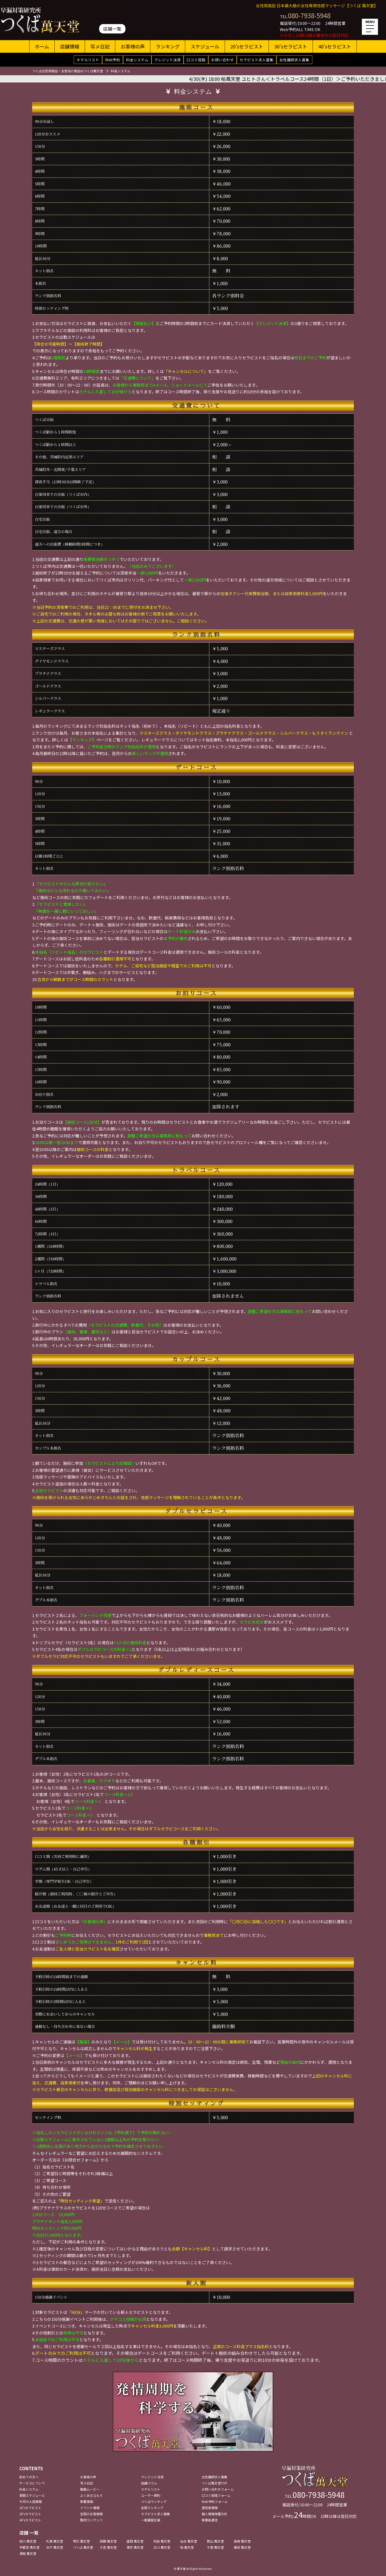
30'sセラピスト (290, 46)
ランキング (168, 46)
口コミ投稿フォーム (216, 2495)
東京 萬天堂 (135, 2547)
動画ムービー (89, 2489)
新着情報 (86, 2501)
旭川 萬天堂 (27, 2541)
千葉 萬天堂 (215, 2547)
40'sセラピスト (334, 46)
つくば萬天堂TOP (214, 2483)
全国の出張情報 (91, 2513)
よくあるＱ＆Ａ (91, 2495)
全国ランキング (152, 2507)
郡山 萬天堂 (215, 2541)
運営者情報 (210, 2507)
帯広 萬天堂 (81, 2541)
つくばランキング (154, 2501)
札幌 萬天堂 (54, 2541)
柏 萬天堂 (187, 2547)
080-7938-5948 (309, 15)
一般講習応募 (150, 2520)
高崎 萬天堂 (242, 2541)
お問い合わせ (222, 59)
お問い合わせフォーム (218, 2489)
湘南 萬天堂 (27, 2553)
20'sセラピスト (246, 46)
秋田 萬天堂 (161, 2541)
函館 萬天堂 (108, 2541)
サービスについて (32, 2483)
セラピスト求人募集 (256, 59)
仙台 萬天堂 (188, 2541)
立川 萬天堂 (161, 2547)
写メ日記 (100, 46)
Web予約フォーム (215, 2501)
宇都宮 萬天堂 (29, 2547)
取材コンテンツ (91, 2520)
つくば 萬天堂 (83, 2547)
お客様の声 (133, 46)
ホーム (42, 46)
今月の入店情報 (30, 2501)
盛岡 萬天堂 (135, 2541)
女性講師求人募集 (294, 59)
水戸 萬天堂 (54, 2547)
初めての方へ (29, 2477)
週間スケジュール (32, 2495)
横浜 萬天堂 (242, 2547)
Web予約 (112, 59)
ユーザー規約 (150, 2495)
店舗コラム (149, 2483)
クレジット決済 (167, 59)
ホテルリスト (88, 59)
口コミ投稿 (196, 59)
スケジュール (205, 46)
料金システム (137, 59)
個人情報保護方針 (214, 2513)
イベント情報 (89, 2507)
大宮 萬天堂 (108, 2547)
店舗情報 (69, 46)
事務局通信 (210, 2520)
